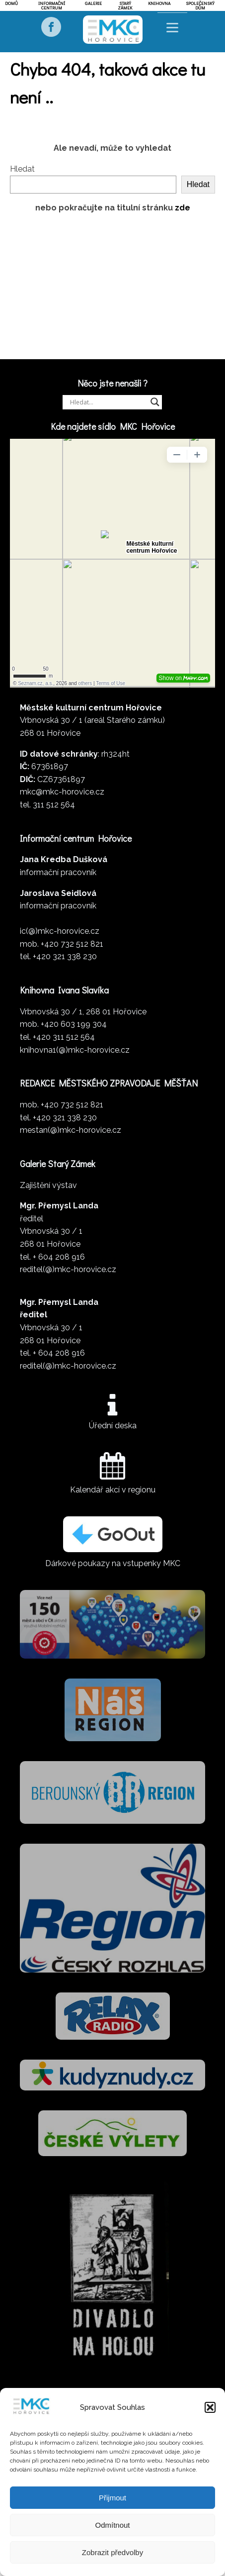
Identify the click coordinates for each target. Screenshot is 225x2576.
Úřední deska (113, 1425)
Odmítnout (112, 2525)
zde (182, 207)
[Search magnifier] (155, 402)
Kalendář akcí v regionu (112, 1489)
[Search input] (108, 402)
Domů (11, 3)
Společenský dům (200, 5)
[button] (210, 2407)
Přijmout (112, 2497)
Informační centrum (51, 5)
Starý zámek (125, 5)
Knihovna (159, 3)
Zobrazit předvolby (112, 2552)
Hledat (22, 169)
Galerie (93, 3)
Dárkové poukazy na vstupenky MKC (112, 1563)
